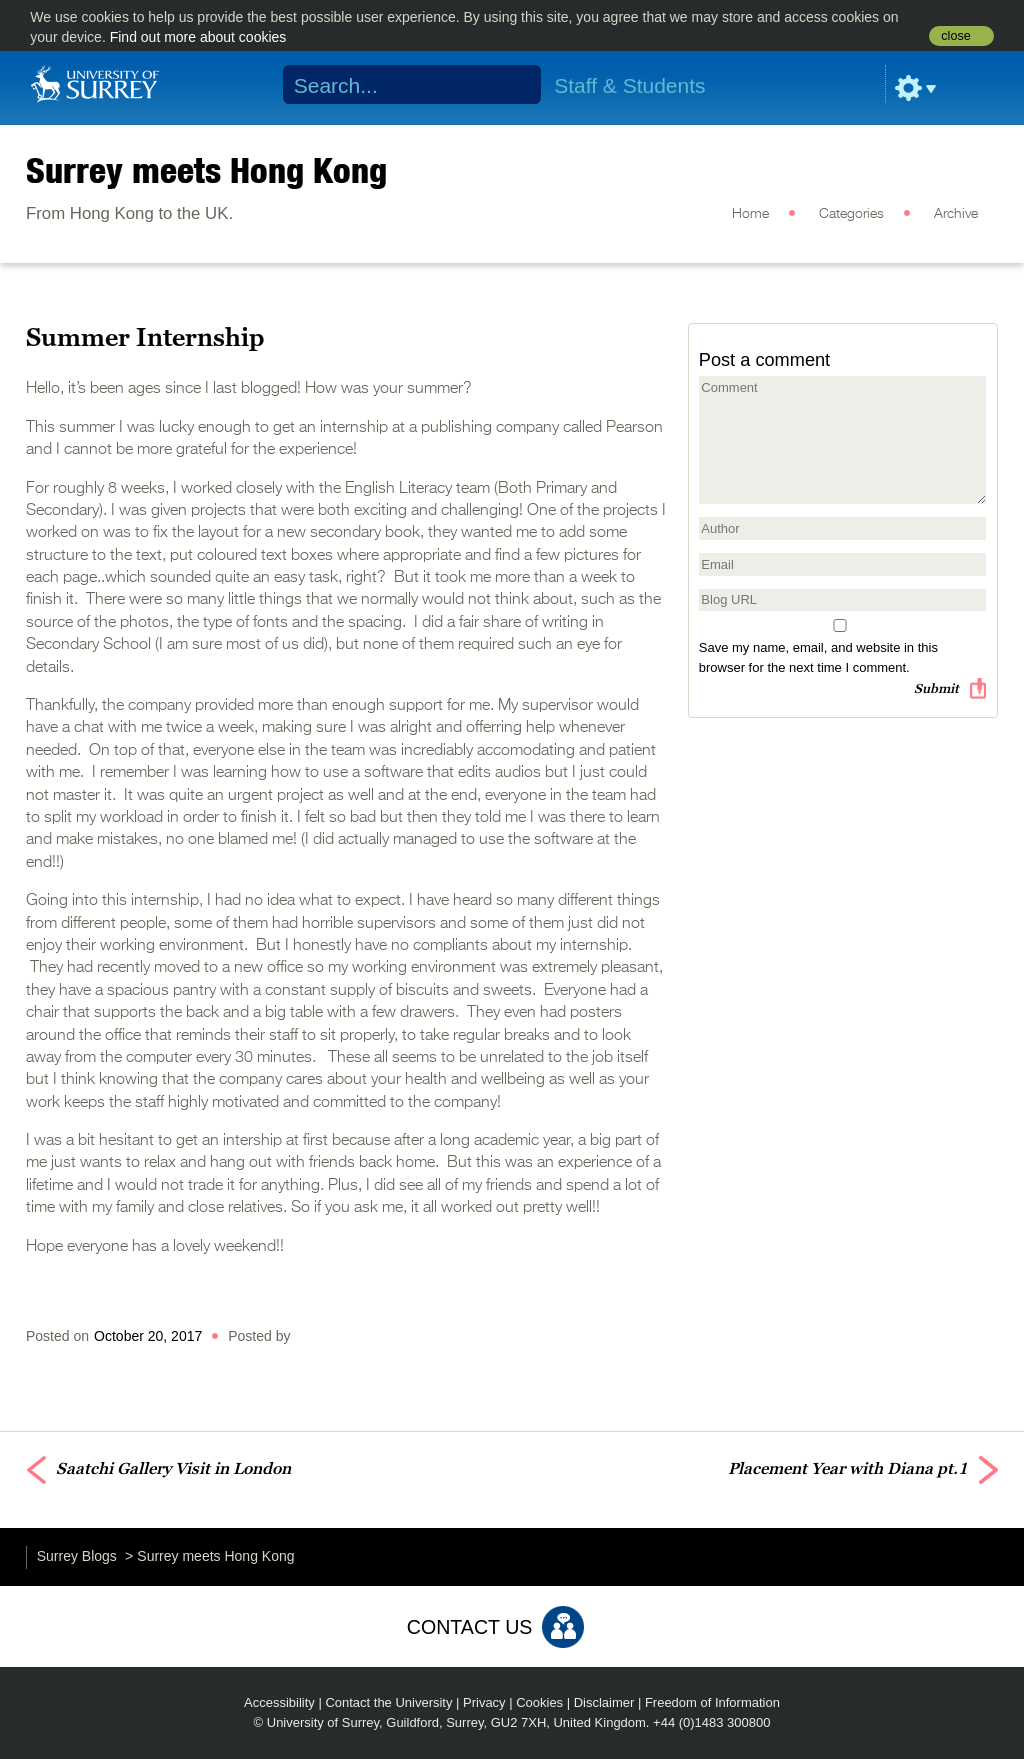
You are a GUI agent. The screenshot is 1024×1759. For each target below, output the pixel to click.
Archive (956, 214)
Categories (851, 214)
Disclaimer (604, 1702)
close (955, 36)
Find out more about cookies (198, 37)
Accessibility (279, 1702)
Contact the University (388, 1702)
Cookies (539, 1702)
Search (513, 85)
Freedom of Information (712, 1702)
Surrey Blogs (77, 1556)
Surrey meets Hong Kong (206, 170)
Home (750, 214)
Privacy (484, 1702)
